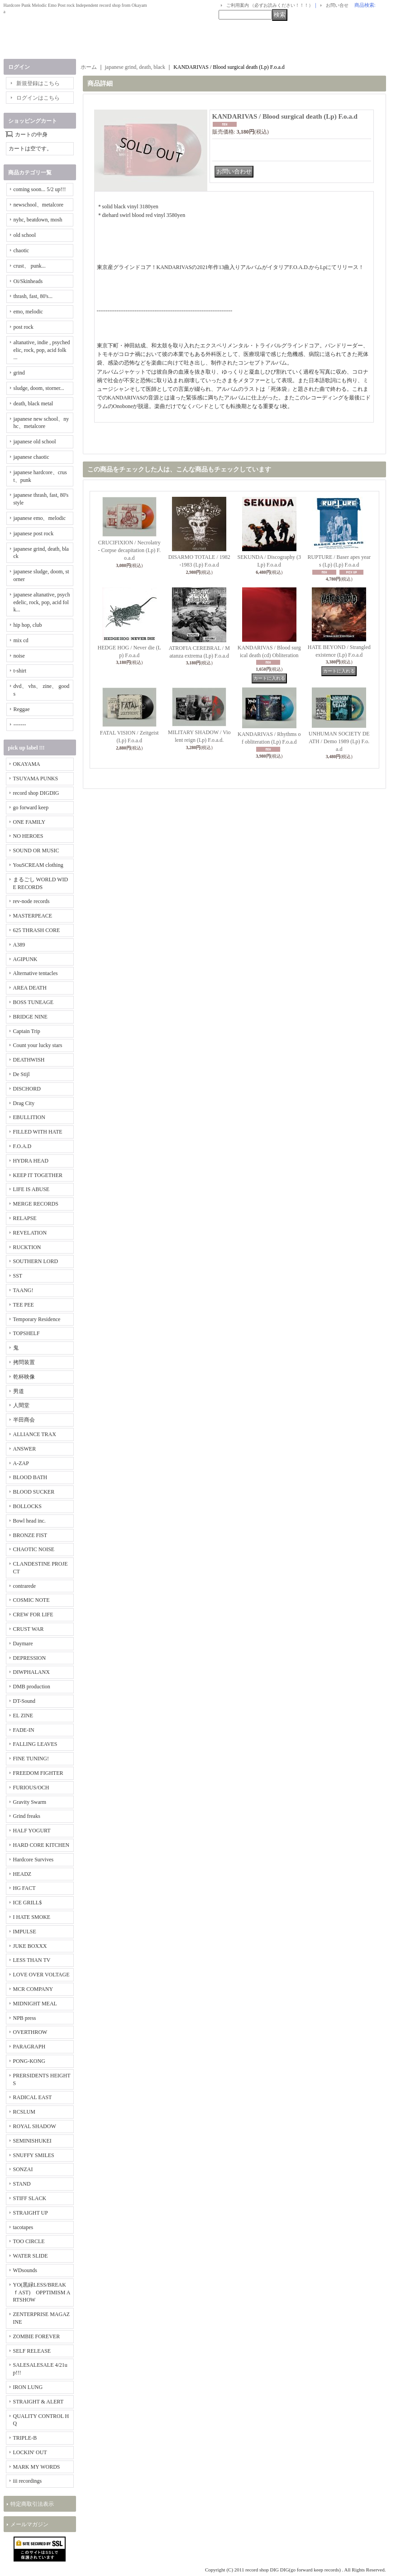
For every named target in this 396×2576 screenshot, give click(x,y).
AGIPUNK (25, 959)
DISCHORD (27, 1089)
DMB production (31, 1686)
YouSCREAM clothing (38, 865)
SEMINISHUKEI (32, 2141)
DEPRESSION (29, 1658)
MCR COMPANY (33, 1989)
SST (18, 1276)
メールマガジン (29, 2524)
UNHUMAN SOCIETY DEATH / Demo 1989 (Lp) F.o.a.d (339, 741)
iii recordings (27, 2481)
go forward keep (31, 807)
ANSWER (24, 1449)
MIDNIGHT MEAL (35, 2003)
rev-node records (31, 901)
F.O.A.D (22, 1146)
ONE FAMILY (29, 822)
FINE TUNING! (31, 1758)
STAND (22, 2184)
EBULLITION (29, 1117)
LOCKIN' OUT (30, 2452)
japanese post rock (34, 533)
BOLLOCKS (27, 1506)
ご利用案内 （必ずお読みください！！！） (270, 5)
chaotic (21, 250)
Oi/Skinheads (28, 281)
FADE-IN (23, 1730)
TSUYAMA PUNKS (35, 778)
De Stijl (21, 1074)
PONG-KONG (29, 2061)
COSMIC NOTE (31, 1600)
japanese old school (35, 441)
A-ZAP (21, 1463)
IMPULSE (24, 1931)
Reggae (22, 709)
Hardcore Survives (33, 1859)
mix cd (21, 640)
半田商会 (24, 1420)
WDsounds (25, 2270)
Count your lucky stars (37, 1045)
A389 (19, 945)
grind (19, 373)
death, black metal (33, 403)
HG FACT (24, 1888)
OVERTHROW (30, 2032)
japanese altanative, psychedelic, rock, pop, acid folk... (42, 602)
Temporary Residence (37, 1319)
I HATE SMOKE (32, 1917)
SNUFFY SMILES (33, 2155)
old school (25, 235)
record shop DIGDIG (36, 793)
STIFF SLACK (30, 2198)
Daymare (23, 1643)
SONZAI (23, 2169)
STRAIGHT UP (30, 2213)
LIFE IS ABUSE (31, 1189)
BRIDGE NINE (30, 1017)
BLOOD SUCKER (34, 1492)
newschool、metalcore (39, 205)
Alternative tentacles (35, 973)
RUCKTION (27, 1247)
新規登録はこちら (38, 83)
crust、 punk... (30, 266)
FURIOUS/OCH (31, 1787)
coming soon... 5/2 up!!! (40, 189)
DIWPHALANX (31, 1672)
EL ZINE (23, 1715)
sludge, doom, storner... (39, 388)
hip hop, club (28, 625)
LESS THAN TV (32, 1960)
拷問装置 (24, 1362)
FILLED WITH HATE (37, 1132)
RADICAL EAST (32, 2097)
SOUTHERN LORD (35, 1261)
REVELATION (30, 1233)
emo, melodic (28, 311)
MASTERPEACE (32, 916)
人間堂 (21, 1405)
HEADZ (22, 1874)
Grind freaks (26, 1816)
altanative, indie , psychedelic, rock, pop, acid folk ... (42, 350)
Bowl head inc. (29, 1521)
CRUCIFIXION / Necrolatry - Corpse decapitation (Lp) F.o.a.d (129, 550)
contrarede (24, 1586)
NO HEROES (28, 836)
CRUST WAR (28, 1629)
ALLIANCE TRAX (34, 1434)
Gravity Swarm (30, 1802)
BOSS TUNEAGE (33, 1002)
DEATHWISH (29, 1060)
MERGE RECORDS (35, 1204)
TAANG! (23, 1290)
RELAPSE (25, 1218)
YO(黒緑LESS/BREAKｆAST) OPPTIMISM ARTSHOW (42, 2292)
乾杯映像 (24, 1377)
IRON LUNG (28, 2387)
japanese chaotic (31, 457)
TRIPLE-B (25, 2438)
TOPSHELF (26, 1333)
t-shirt (20, 671)
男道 (18, 1391)
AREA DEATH (30, 988)
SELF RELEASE (32, 2351)
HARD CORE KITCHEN (41, 1845)
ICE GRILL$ (27, 1902)
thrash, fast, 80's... (33, 296)
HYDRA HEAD (30, 1161)
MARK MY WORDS (36, 2467)
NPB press (24, 2018)
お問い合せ (337, 5)
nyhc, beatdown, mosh (38, 219)
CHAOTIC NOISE (34, 1549)
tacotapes (23, 2227)
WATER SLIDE (30, 2256)
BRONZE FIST (30, 1535)
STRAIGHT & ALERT (38, 2401)
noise (19, 656)
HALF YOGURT (32, 1830)
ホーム (89, 67)
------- (20, 724)
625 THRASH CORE (36, 930)
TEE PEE (23, 1305)
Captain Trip (26, 1031)
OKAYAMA (26, 764)
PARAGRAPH (29, 2046)
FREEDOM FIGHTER (38, 1773)
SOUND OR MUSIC (36, 850)
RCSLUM (24, 2112)
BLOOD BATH (30, 1477)
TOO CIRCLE (29, 2241)
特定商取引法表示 (32, 2504)
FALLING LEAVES (35, 1744)
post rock (23, 327)
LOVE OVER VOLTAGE (41, 1974)
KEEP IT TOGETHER (38, 1175)
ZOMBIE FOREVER (36, 2336)
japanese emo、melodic (40, 518)
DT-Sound (24, 1701)
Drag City (24, 1103)
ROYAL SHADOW (34, 2126)
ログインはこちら (38, 98)
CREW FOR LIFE (33, 1614)
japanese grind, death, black (135, 67)
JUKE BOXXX (30, 1946)
